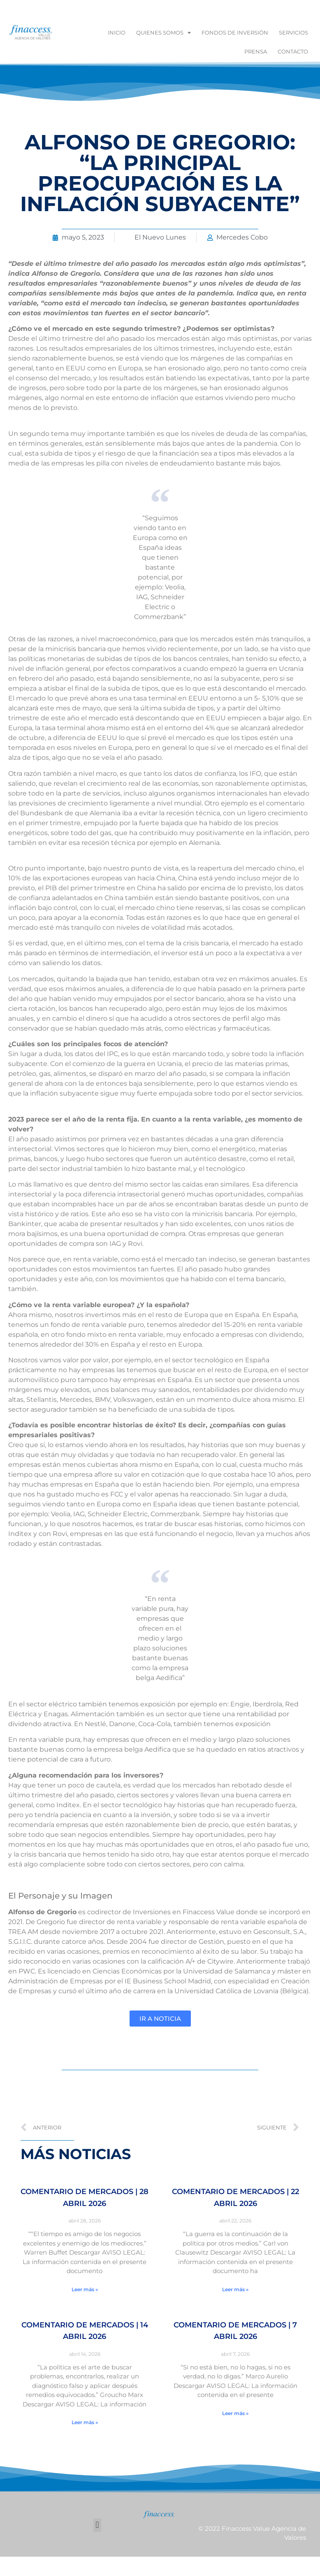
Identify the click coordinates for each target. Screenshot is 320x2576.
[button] (97, 2525)
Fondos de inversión (235, 32)
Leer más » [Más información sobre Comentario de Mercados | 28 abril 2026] (85, 2289)
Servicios (293, 32)
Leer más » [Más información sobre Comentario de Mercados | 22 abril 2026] (235, 2289)
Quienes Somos (163, 33)
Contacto (293, 51)
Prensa (255, 51)
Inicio (116, 32)
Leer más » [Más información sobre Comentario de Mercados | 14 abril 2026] (85, 2422)
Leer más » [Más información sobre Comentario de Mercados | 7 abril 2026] (235, 2413)
